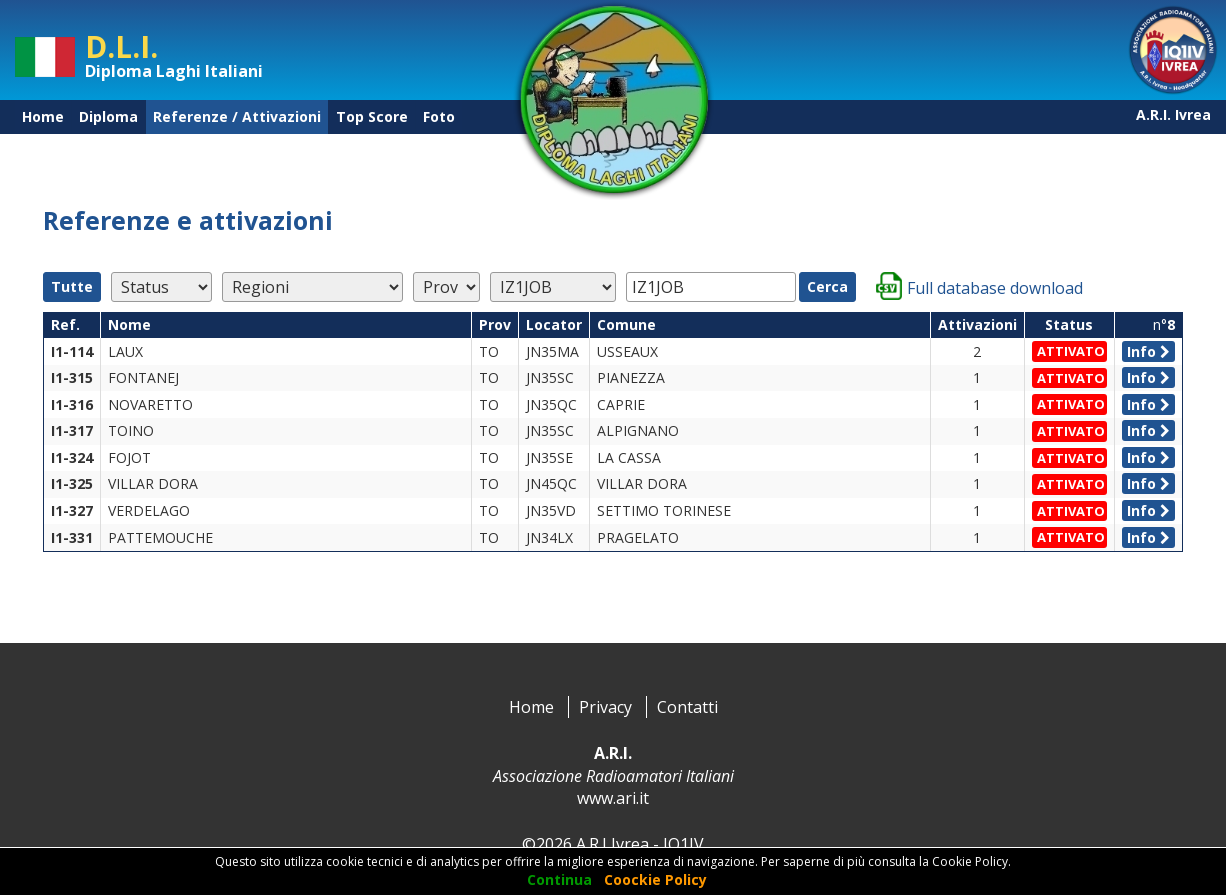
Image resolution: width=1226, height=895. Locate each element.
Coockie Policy (655, 879)
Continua (559, 879)
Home (43, 116)
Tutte (72, 286)
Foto (439, 116)
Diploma (108, 116)
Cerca (827, 286)
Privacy (605, 707)
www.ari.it (613, 798)
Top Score (372, 116)
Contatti (687, 707)
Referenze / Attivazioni (237, 116)
